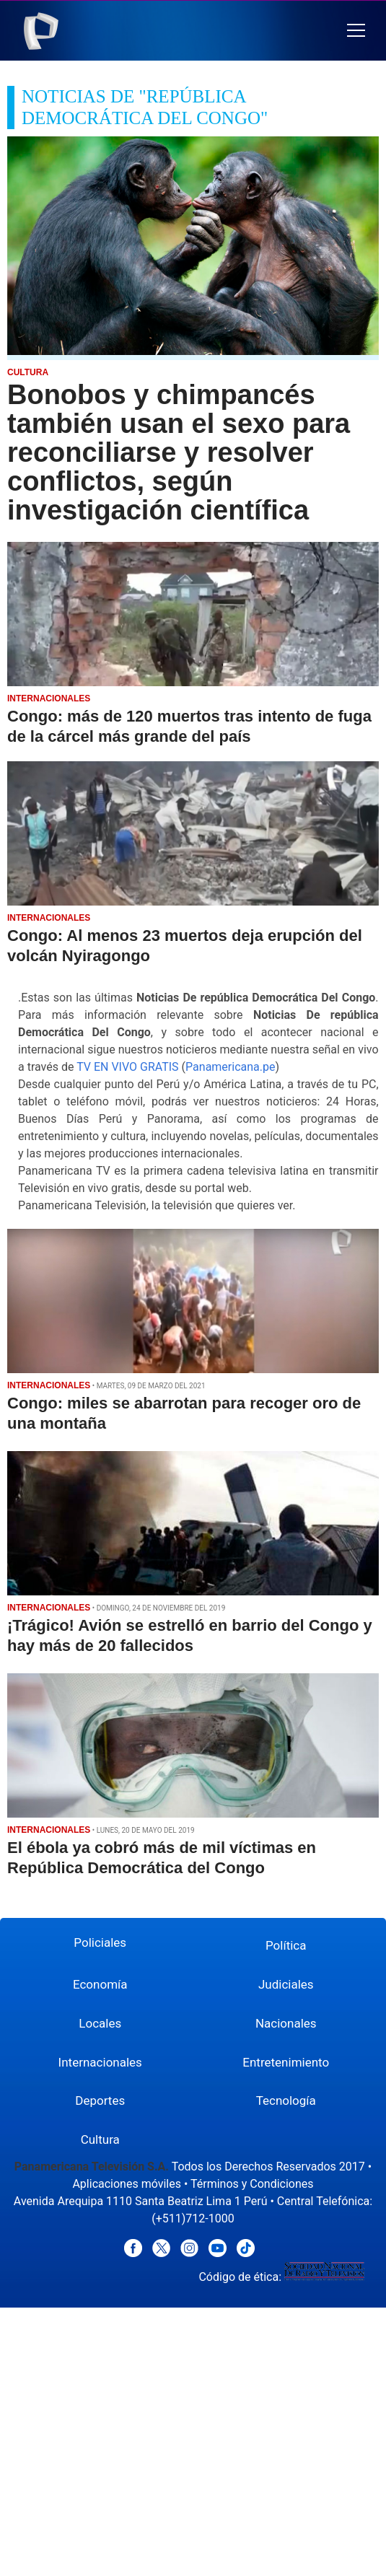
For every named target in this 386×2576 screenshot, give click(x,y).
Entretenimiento (285, 2062)
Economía (100, 1984)
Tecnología (286, 2100)
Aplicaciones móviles (126, 2184)
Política (286, 1945)
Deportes (100, 2100)
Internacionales (100, 2062)
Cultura (100, 2139)
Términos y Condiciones (252, 2184)
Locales (100, 2023)
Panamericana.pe (230, 1067)
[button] (356, 31)
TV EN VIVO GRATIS (127, 1067)
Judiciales (286, 1984)
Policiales (100, 1942)
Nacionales (286, 2023)
